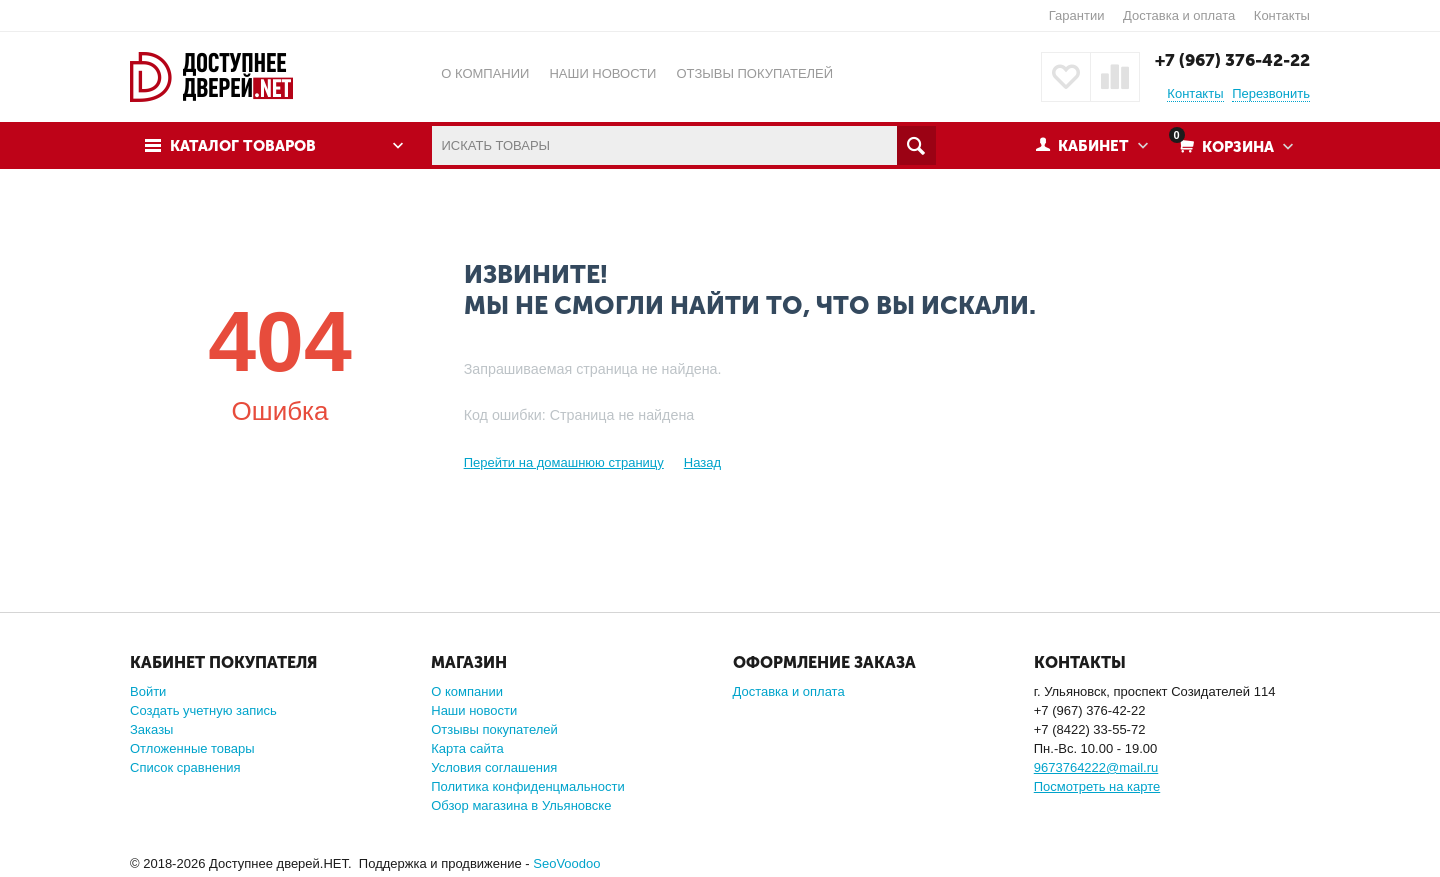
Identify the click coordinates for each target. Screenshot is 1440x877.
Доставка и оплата (1179, 15)
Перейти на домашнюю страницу (564, 462)
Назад (702, 462)
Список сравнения (185, 767)
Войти (148, 691)
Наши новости (474, 710)
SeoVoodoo (566, 863)
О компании (467, 691)
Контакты (1282, 15)
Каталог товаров (243, 146)
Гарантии (1077, 15)
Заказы (151, 729)
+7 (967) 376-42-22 (1232, 60)
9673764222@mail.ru (1096, 767)
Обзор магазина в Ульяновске (521, 805)
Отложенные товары (192, 748)
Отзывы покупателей (494, 729)
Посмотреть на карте (1097, 786)
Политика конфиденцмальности (527, 786)
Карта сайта (467, 748)
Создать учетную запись (203, 710)
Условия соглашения (494, 767)
